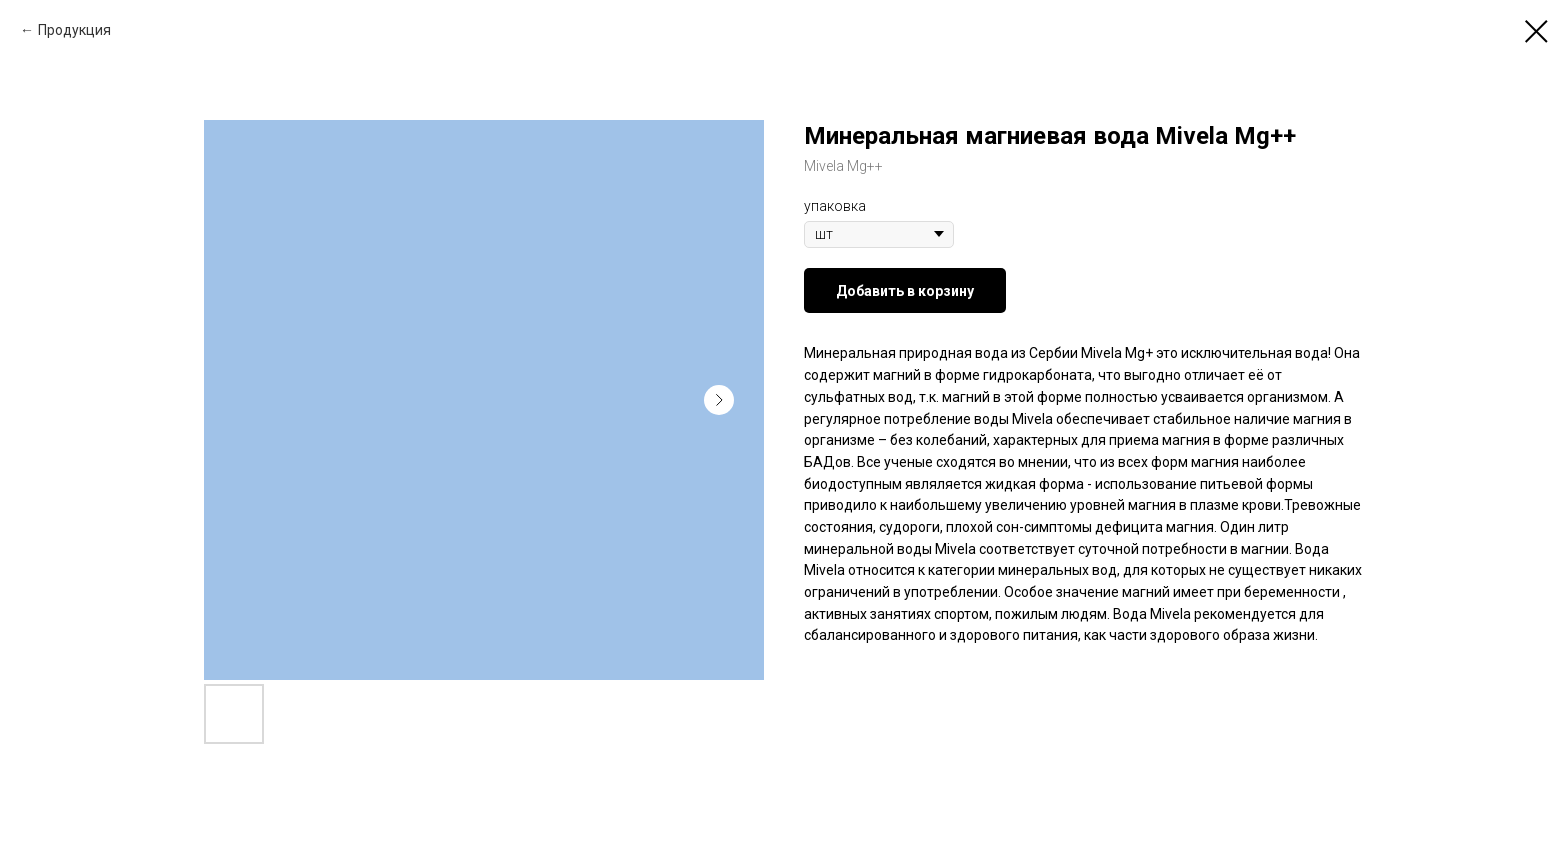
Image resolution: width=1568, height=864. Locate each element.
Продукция (74, 30)
